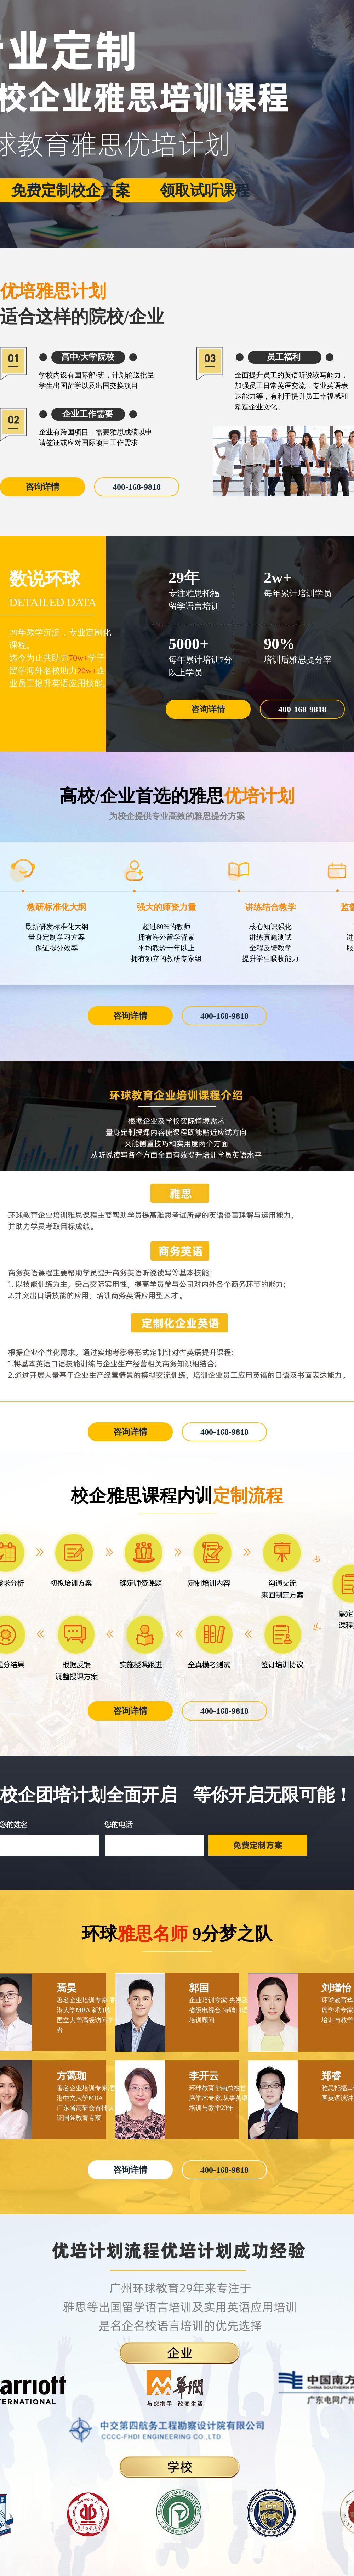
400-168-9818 (137, 486)
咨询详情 (42, 486)
